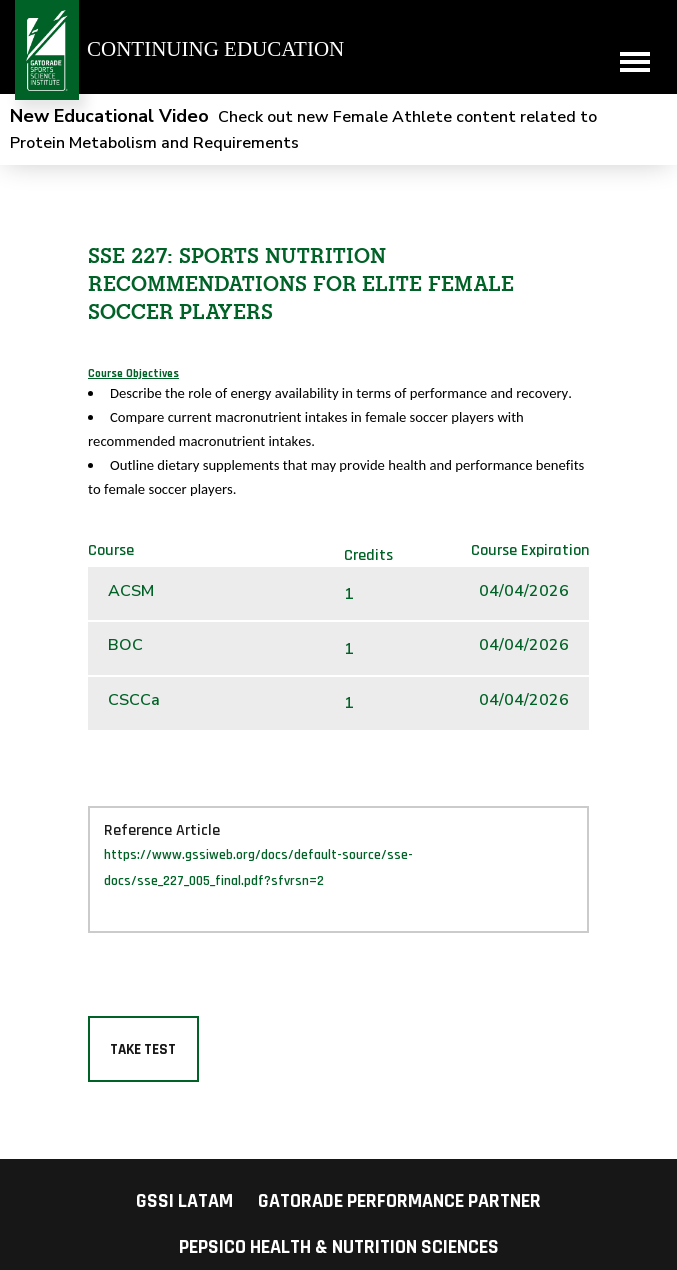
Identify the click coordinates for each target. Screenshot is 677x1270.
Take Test (143, 1049)
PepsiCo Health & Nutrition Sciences (339, 1247)
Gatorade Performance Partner (399, 1201)
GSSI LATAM (184, 1201)
